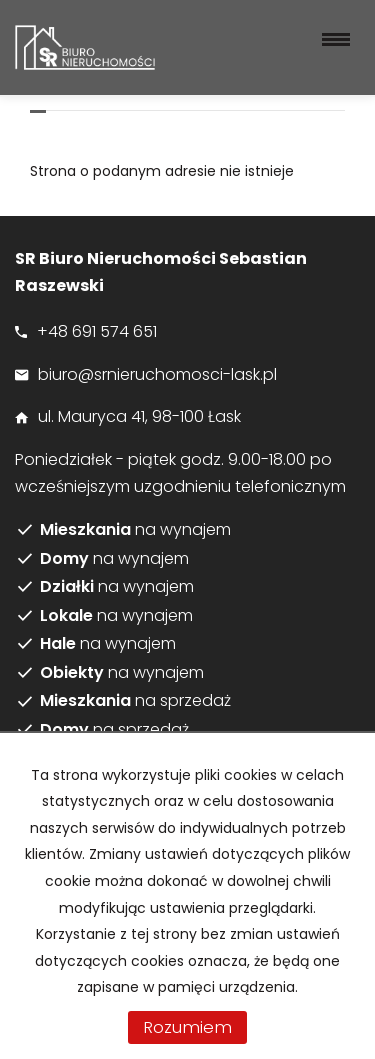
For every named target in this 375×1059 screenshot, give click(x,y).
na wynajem (135, 530)
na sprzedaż (135, 701)
